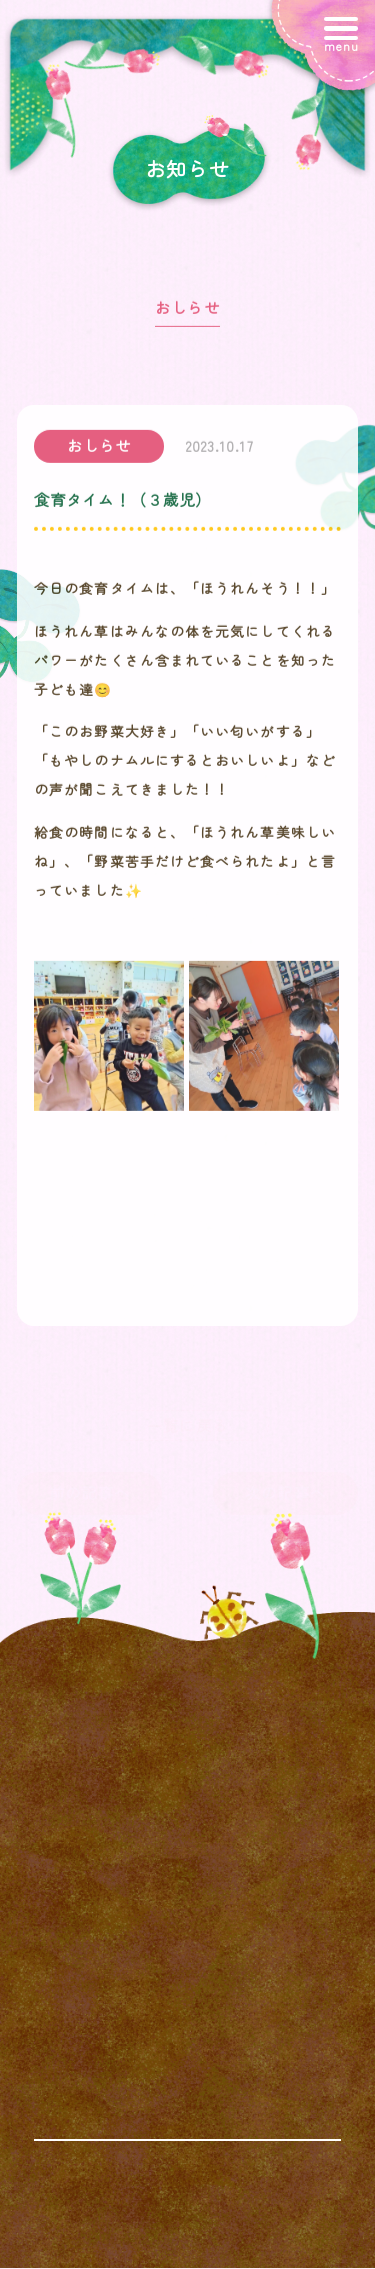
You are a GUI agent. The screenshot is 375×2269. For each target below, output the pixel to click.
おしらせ (187, 312)
